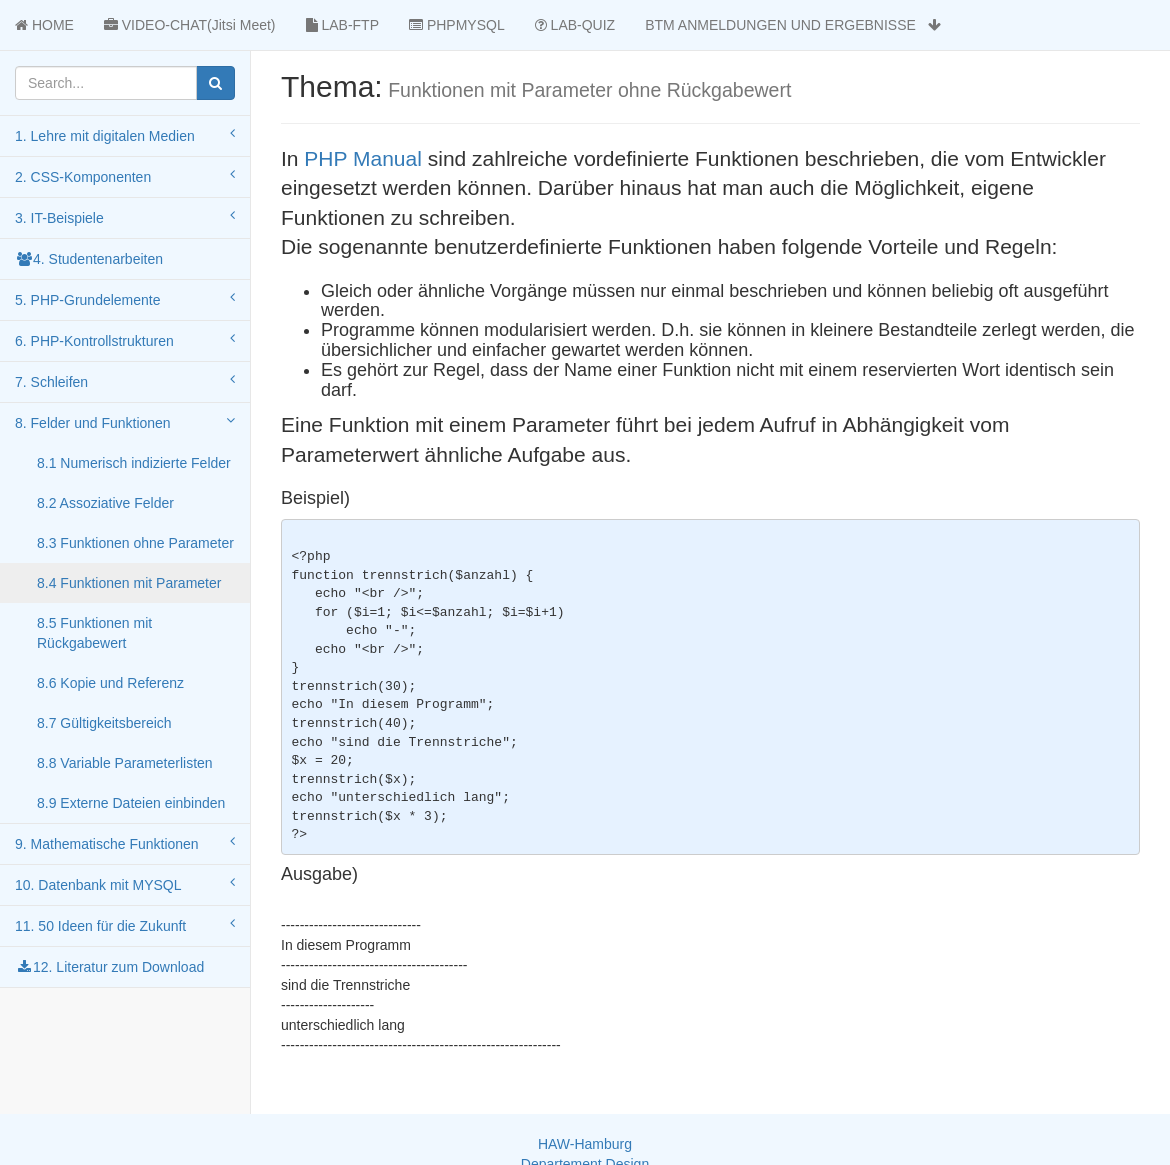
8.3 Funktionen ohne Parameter (135, 543)
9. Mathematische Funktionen (125, 843)
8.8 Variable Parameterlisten (125, 763)
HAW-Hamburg (585, 1144)
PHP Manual (365, 158)
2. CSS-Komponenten (125, 176)
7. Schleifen (125, 381)
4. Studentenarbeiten (89, 259)
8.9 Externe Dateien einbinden (131, 803)
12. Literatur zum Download (109, 967)
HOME (44, 25)
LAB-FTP (342, 25)
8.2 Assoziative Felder (105, 503)
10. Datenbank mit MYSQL (125, 884)
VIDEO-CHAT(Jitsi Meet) (190, 25)
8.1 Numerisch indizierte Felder (134, 463)
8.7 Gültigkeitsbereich (104, 723)
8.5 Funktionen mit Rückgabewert (94, 633)
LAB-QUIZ (575, 25)
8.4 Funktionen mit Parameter (129, 583)
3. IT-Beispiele (125, 217)
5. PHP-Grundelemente (125, 299)
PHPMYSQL (457, 25)
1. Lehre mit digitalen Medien (125, 135)
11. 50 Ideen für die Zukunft (125, 925)
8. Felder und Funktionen (125, 422)
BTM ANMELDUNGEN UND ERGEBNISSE (792, 25)
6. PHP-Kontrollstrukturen (125, 340)
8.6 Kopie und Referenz (110, 683)
